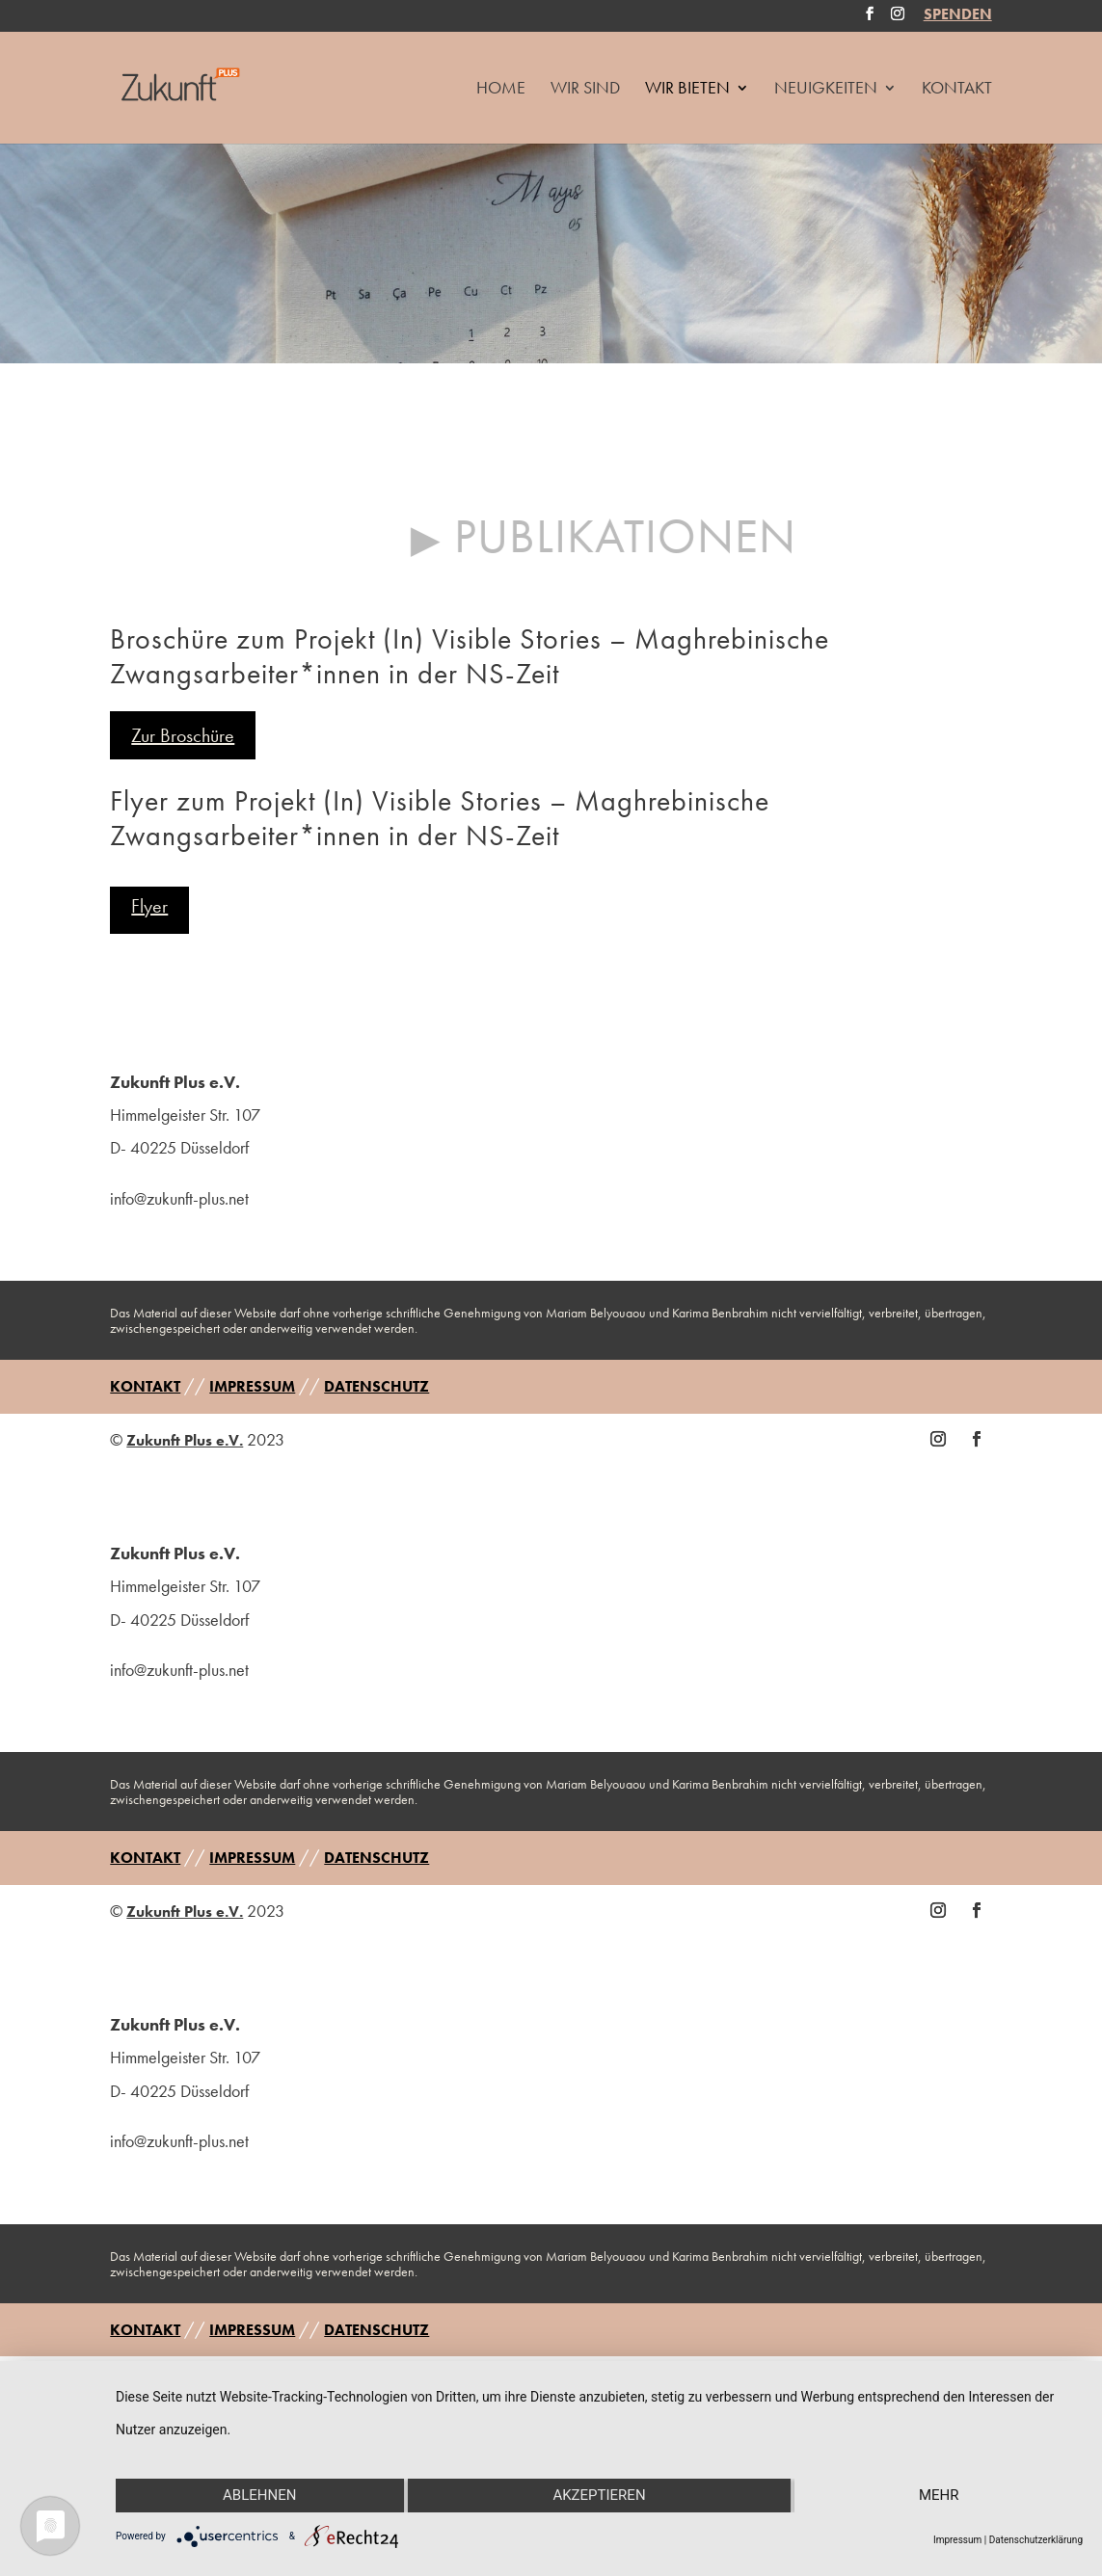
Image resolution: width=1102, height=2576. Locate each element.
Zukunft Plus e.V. (184, 1440)
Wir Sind (585, 89)
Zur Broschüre (182, 735)
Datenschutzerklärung (1036, 2540)
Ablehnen (259, 2495)
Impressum (957, 2540)
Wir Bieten (687, 89)
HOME (500, 89)
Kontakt (957, 89)
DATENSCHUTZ (376, 1386)
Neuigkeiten (825, 89)
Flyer (149, 905)
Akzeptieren (598, 2495)
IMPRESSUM (252, 1386)
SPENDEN (958, 16)
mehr (939, 2495)
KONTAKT (145, 1386)
